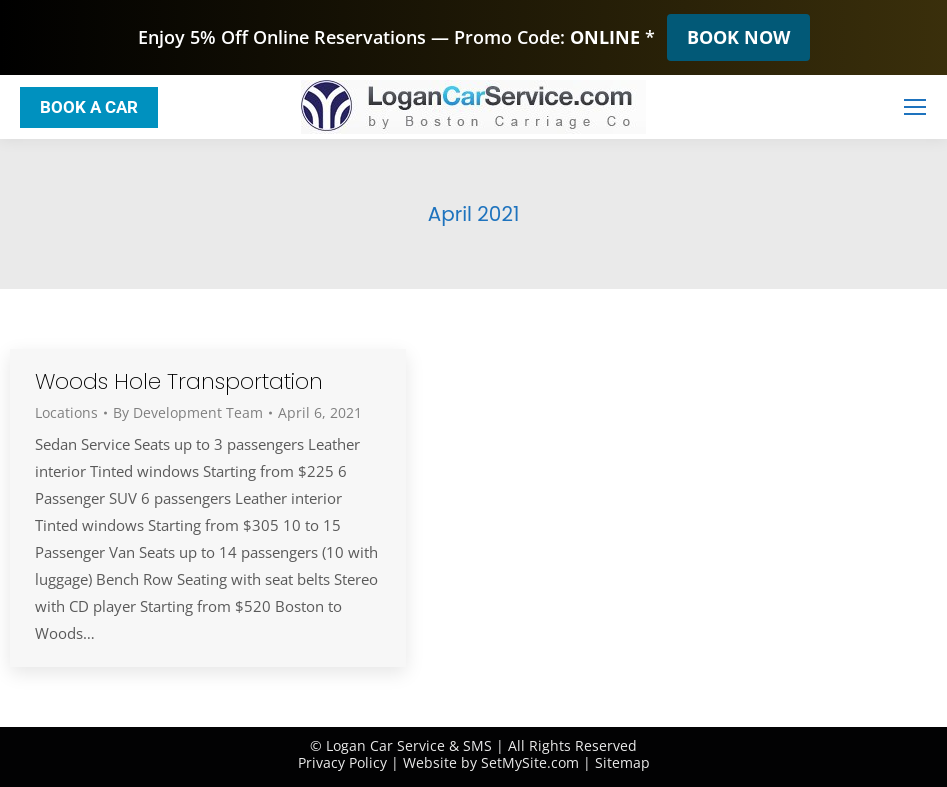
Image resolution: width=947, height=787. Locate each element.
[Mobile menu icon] (915, 107)
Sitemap (622, 762)
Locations (66, 412)
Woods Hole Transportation (179, 381)
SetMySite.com (530, 762)
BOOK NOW (738, 37)
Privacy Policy (342, 762)
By (188, 412)
